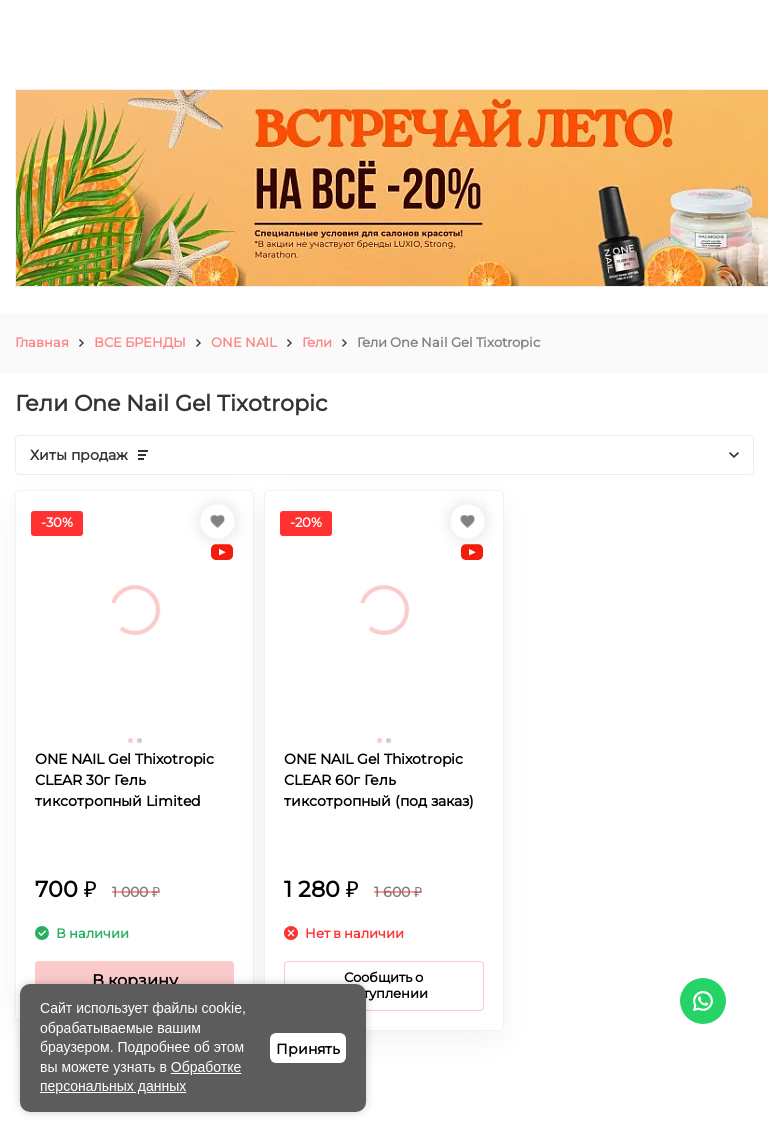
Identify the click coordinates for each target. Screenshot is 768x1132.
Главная (42, 342)
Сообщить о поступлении (383, 985)
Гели (317, 342)
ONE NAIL (244, 342)
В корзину (135, 980)
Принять (308, 1049)
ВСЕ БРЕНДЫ (140, 342)
